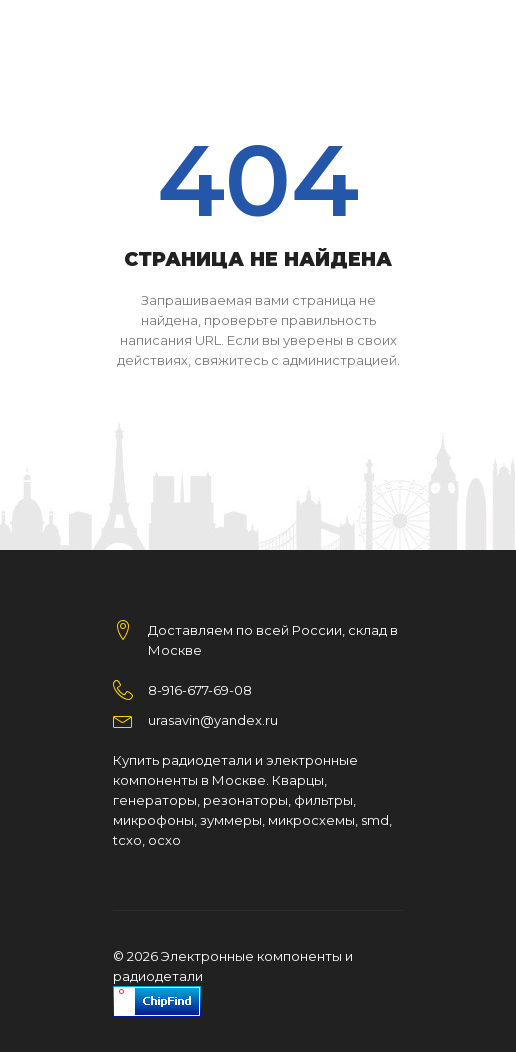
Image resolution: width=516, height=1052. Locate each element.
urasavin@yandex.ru (213, 720)
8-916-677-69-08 (200, 690)
